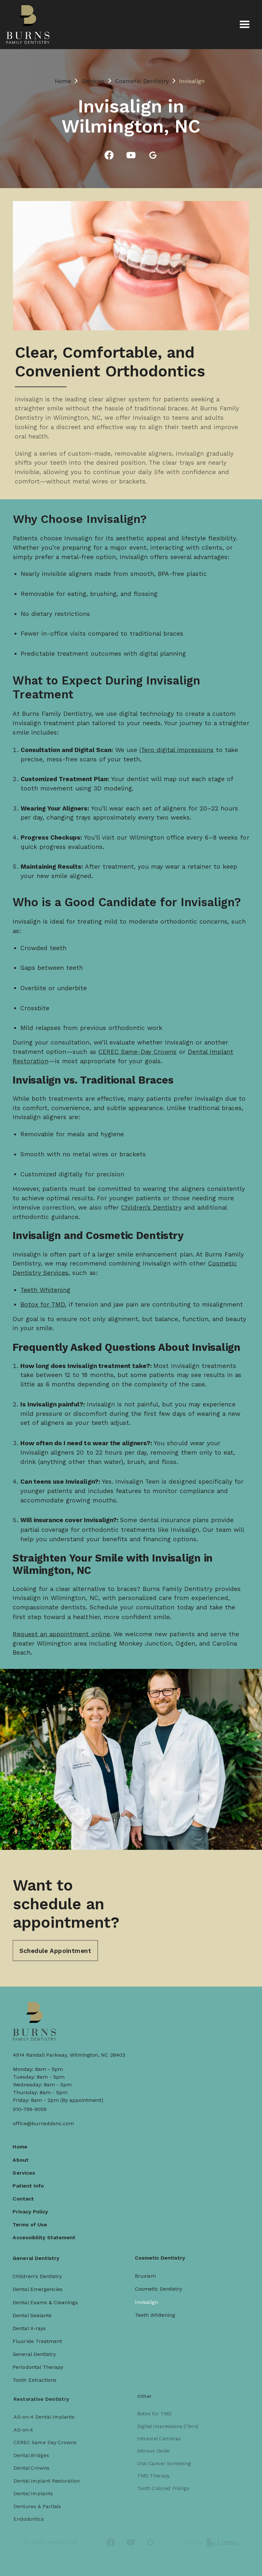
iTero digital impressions (173, 742)
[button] (245, 25)
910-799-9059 (29, 2109)
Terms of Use (36, 2213)
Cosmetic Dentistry (142, 81)
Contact (30, 2188)
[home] (27, 24)
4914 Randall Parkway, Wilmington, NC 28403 (69, 2055)
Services (93, 81)
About (27, 2152)
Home (63, 81)
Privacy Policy (36, 2201)
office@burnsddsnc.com (43, 2123)
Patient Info (34, 2176)
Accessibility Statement (49, 2225)
